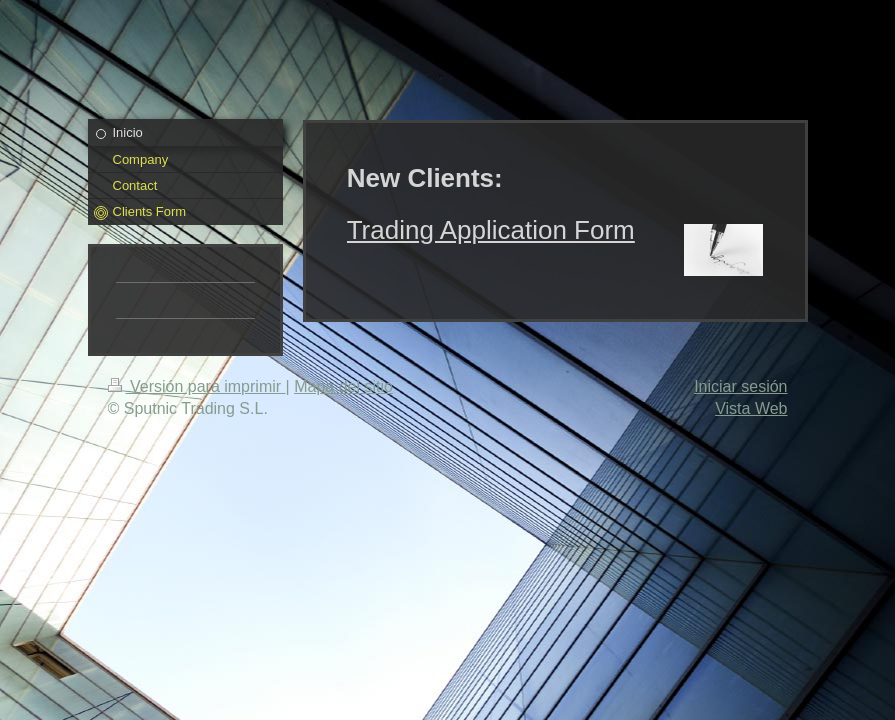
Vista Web (751, 408)
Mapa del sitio (343, 386)
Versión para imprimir (197, 386)
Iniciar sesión (740, 386)
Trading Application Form (491, 230)
